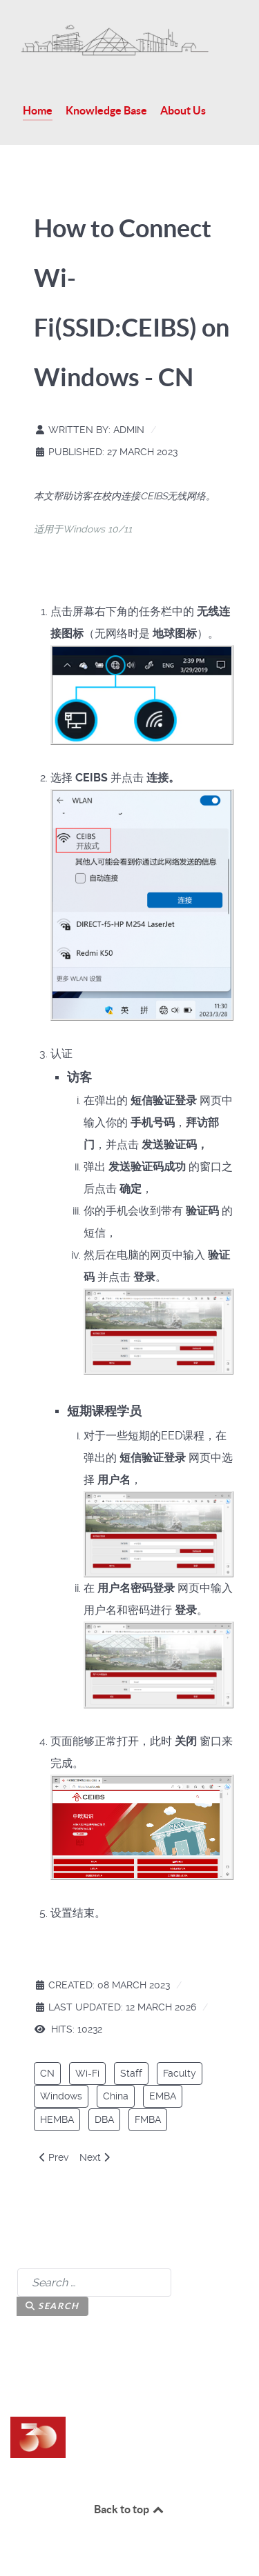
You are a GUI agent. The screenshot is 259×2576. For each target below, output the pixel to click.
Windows (61, 2095)
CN (47, 2073)
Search (52, 2306)
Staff (131, 2073)
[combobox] (94, 2282)
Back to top (130, 2509)
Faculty (179, 2073)
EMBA (162, 2095)
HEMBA (57, 2119)
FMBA (148, 2119)
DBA (104, 2119)
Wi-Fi (87, 2073)
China (115, 2095)
